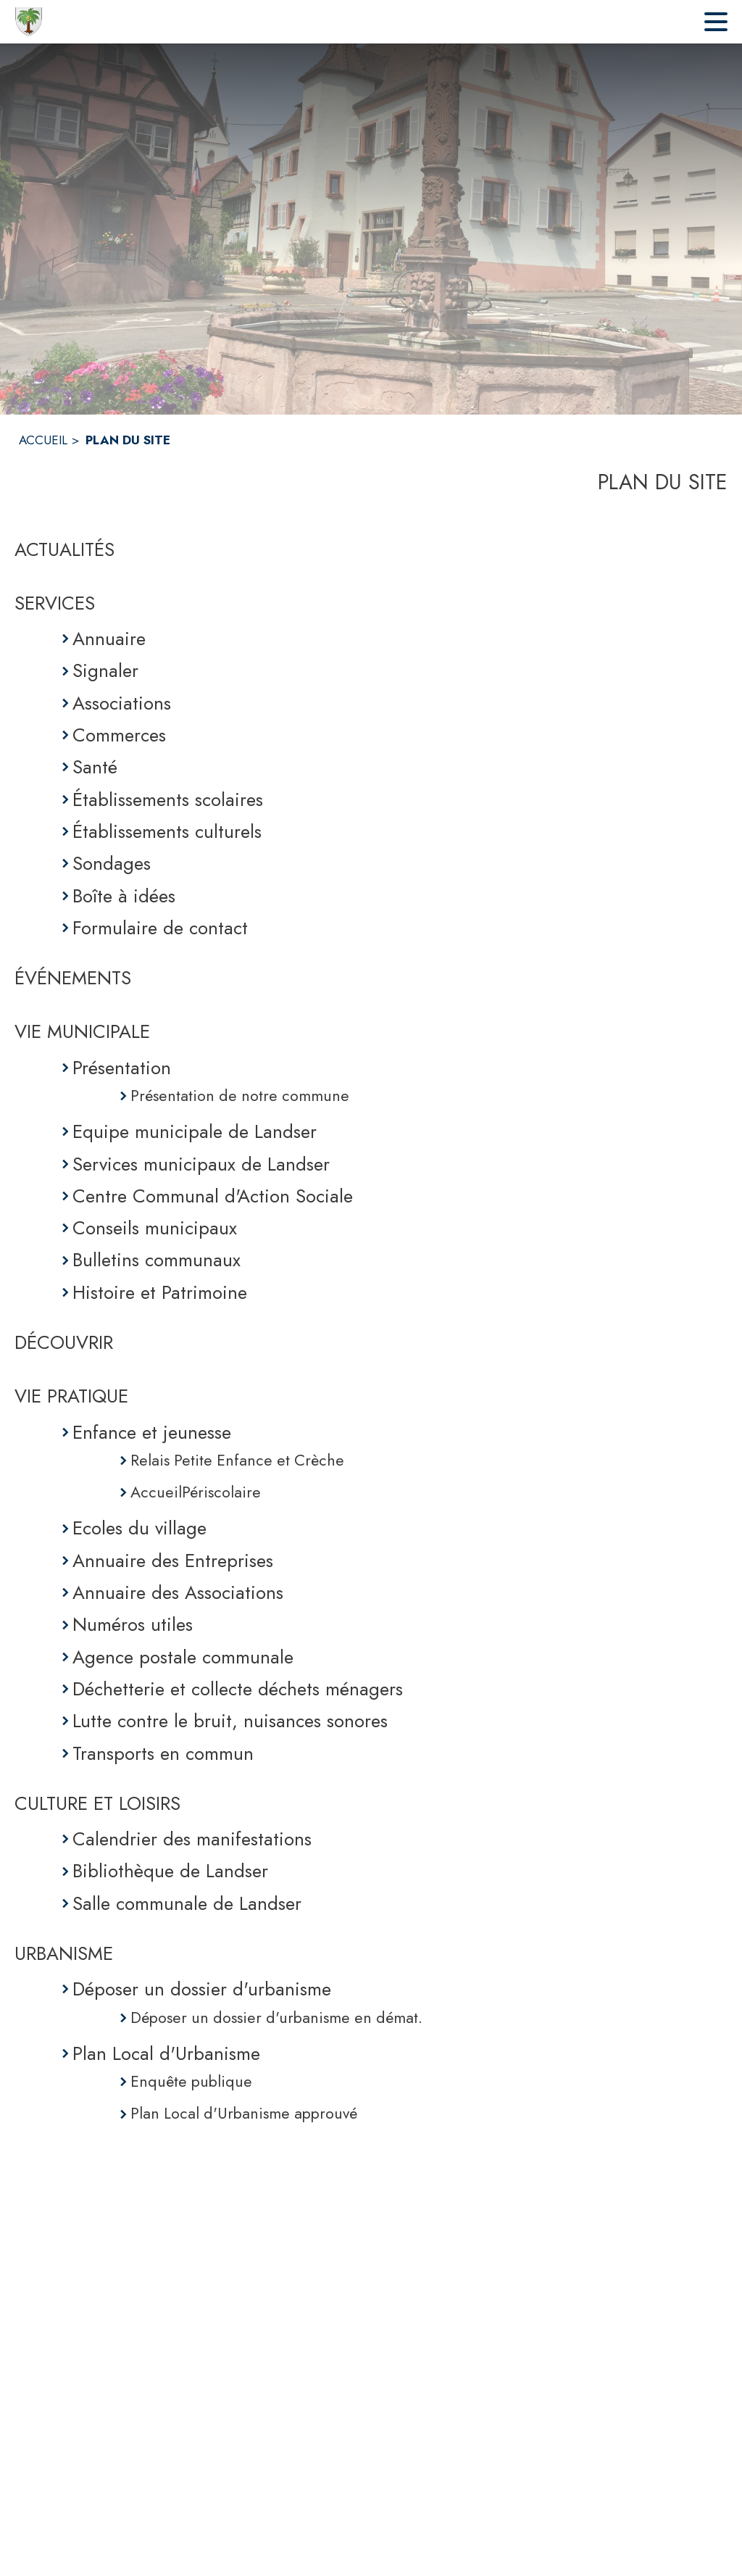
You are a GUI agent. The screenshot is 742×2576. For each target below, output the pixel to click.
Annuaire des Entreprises (172, 1560)
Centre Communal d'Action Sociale (212, 1196)
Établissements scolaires (167, 799)
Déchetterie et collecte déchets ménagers (237, 1689)
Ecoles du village (139, 1528)
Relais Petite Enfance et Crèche (237, 1460)
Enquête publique (191, 2081)
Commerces (119, 735)
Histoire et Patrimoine (159, 1292)
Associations (121, 703)
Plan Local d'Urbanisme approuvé (243, 2113)
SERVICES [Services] (54, 603)
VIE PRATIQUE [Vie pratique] (71, 1396)
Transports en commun (163, 1753)
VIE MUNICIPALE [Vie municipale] (82, 1031)
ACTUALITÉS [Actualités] (64, 549)
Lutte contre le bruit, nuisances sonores (230, 1720)
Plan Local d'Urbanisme (166, 2053)
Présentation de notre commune (239, 1095)
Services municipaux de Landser (201, 1164)
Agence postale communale (182, 1657)
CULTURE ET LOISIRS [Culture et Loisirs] (97, 1803)
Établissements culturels (167, 831)
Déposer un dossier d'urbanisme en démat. (276, 2017)
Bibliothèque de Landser (170, 1870)
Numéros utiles (132, 1624)
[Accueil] (28, 21)
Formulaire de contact (160, 927)
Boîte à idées (123, 896)
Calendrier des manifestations (192, 1839)
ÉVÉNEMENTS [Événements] (72, 977)
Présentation (121, 1067)
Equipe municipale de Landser (194, 1131)
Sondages (111, 863)
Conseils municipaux (154, 1228)
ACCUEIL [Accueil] (43, 440)
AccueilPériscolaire (195, 1492)
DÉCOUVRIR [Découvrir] (63, 1342)
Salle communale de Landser (186, 1903)
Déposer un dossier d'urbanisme (201, 1989)
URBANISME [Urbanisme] (63, 1953)
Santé (94, 767)
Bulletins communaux (156, 1259)
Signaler (105, 670)
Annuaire (109, 638)
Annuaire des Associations (177, 1592)
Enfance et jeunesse (151, 1432)
